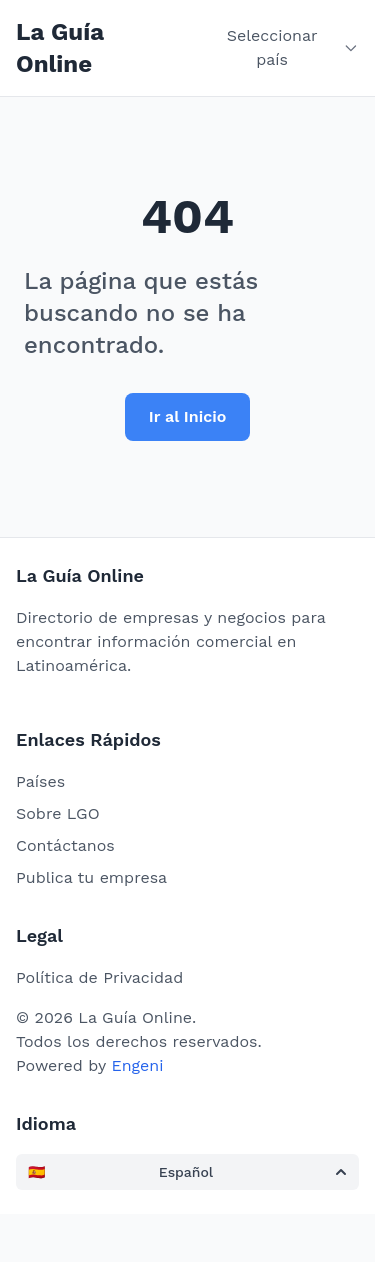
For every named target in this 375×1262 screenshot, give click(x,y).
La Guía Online (60, 48)
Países (40, 781)
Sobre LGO (58, 813)
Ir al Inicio (188, 416)
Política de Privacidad (99, 977)
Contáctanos (65, 845)
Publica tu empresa (91, 877)
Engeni (137, 1065)
